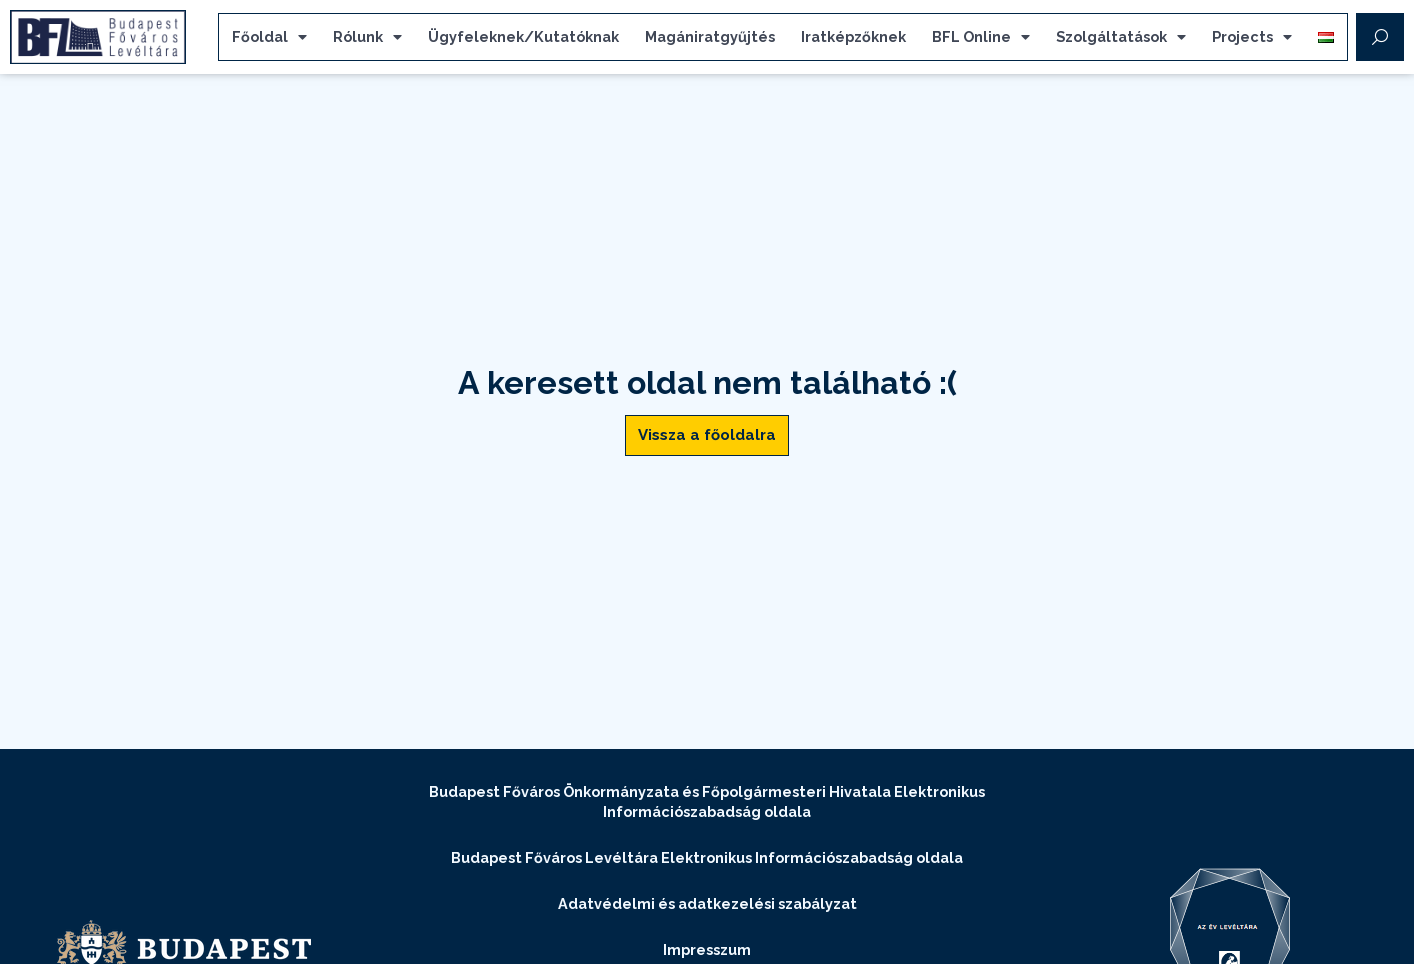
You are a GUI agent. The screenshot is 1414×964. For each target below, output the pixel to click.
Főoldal (269, 37)
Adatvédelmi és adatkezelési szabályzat (707, 903)
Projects (1252, 37)
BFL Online (981, 37)
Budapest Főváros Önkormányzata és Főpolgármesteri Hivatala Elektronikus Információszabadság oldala (707, 801)
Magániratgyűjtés (710, 36)
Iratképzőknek (853, 36)
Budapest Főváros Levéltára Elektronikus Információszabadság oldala (707, 857)
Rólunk (367, 37)
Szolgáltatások (1121, 37)
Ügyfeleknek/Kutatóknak (523, 36)
